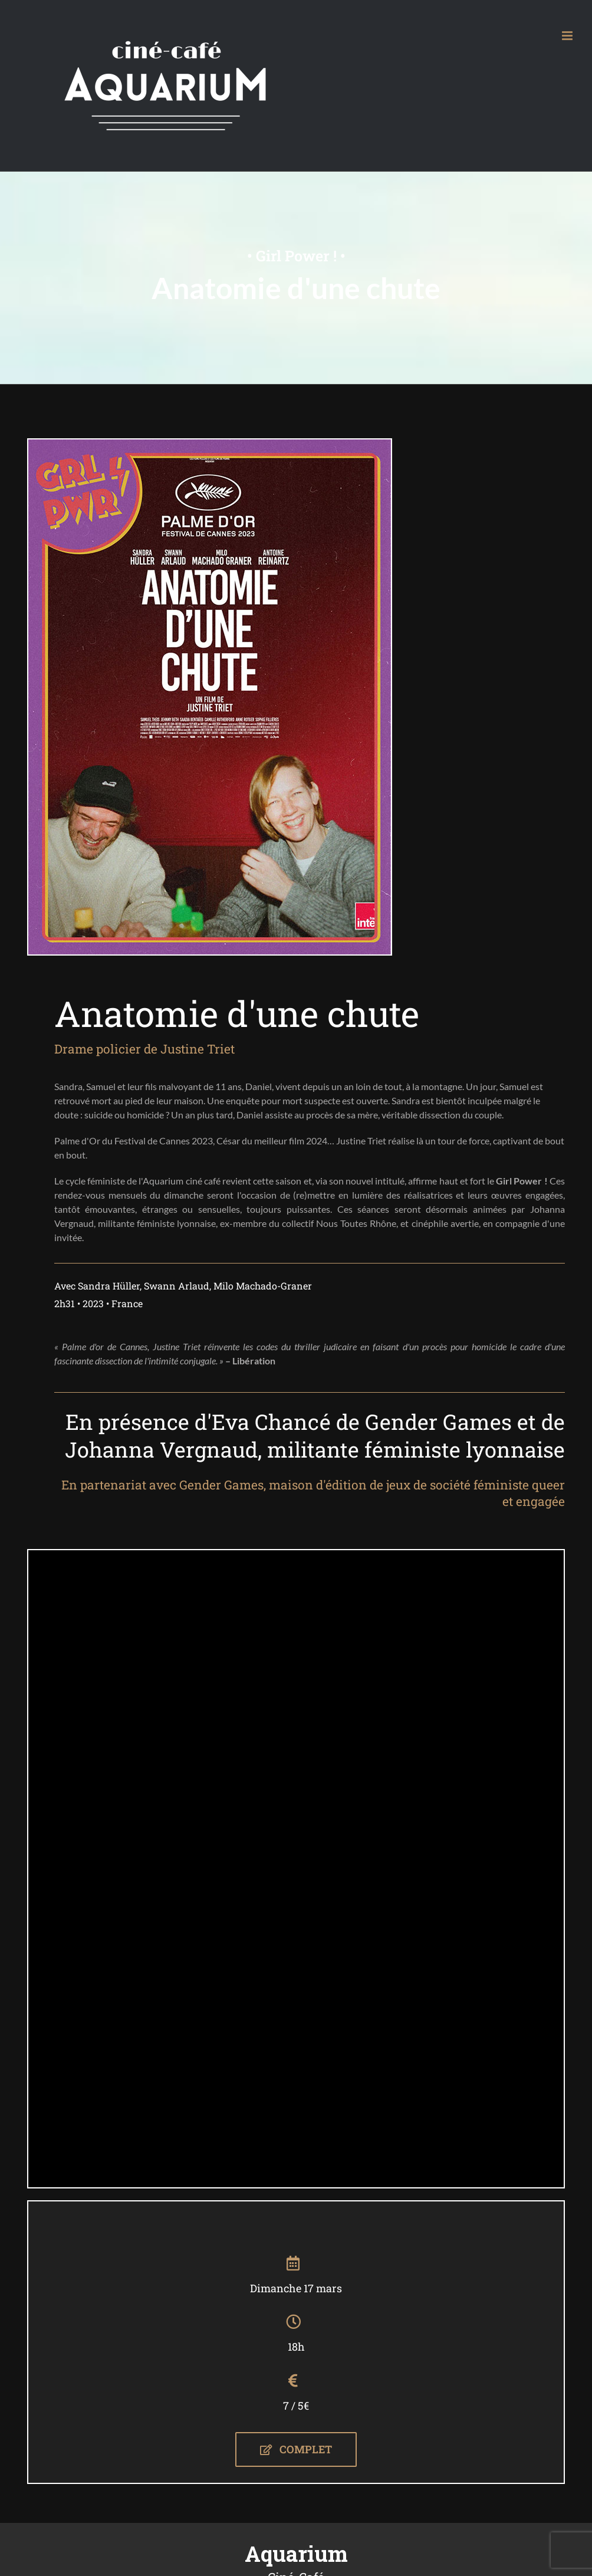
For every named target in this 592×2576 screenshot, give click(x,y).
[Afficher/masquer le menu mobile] (568, 35)
